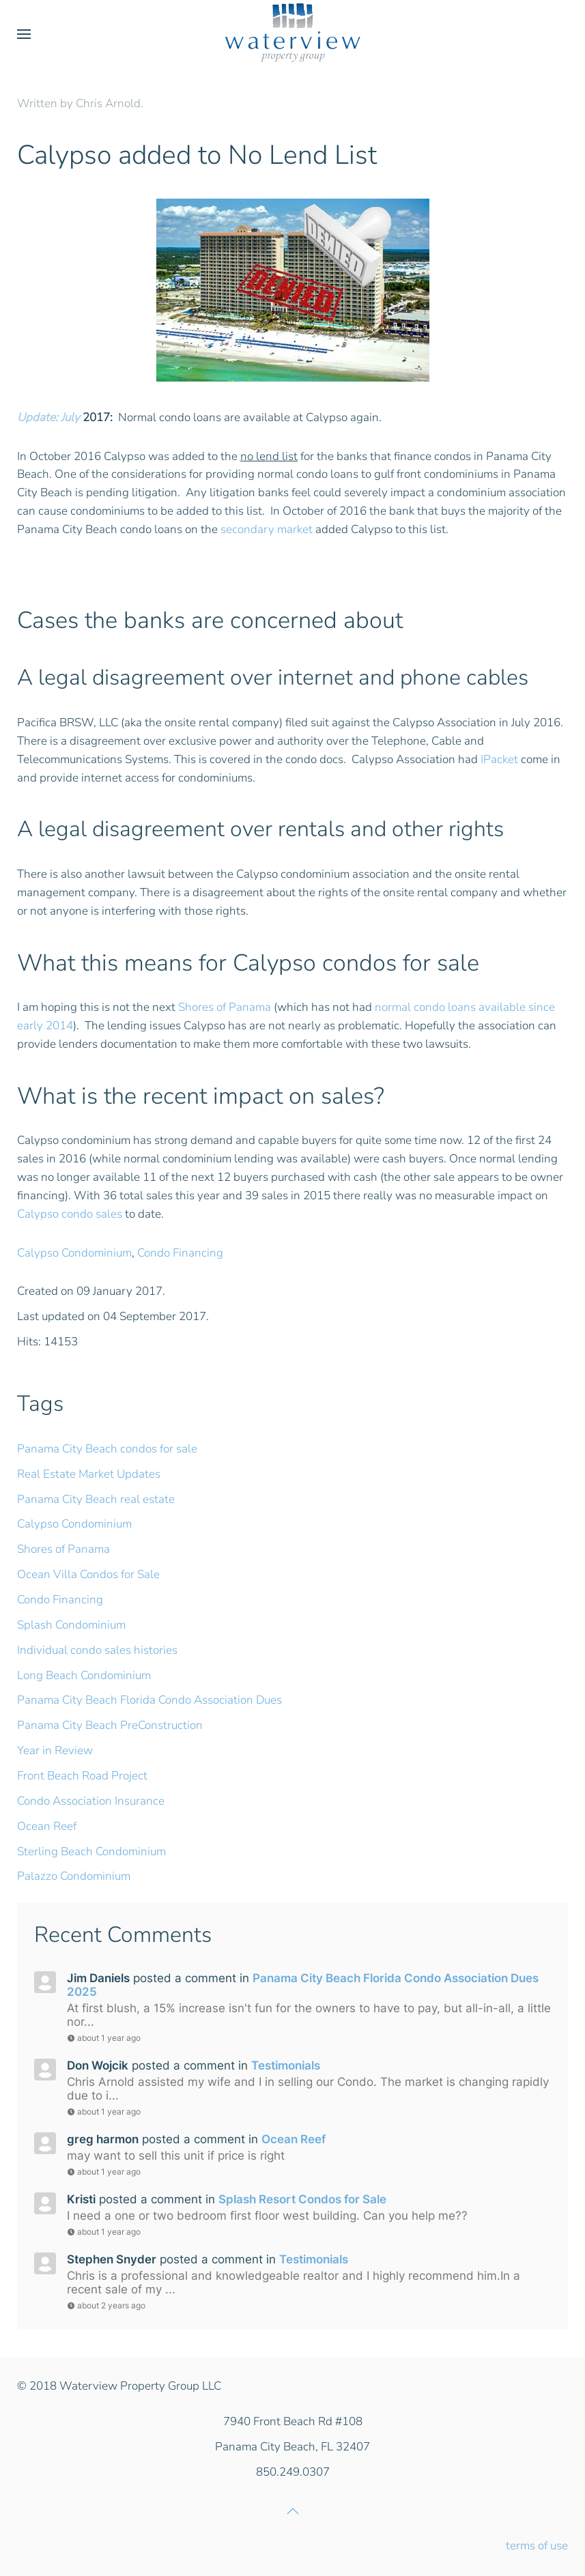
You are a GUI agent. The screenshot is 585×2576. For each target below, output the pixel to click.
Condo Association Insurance (91, 1801)
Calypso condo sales (69, 1214)
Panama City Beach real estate (96, 1499)
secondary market (266, 529)
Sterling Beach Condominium (91, 1851)
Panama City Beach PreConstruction (110, 1725)
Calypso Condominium (74, 1253)
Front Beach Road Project (82, 1776)
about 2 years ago (106, 2305)
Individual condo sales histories (97, 1650)
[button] (24, 34)
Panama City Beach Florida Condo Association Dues (149, 1700)
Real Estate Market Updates (88, 1474)
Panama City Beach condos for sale (107, 1449)
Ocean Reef (46, 1826)
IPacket (499, 759)
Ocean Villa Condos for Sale (88, 1574)
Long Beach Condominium (84, 1675)
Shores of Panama (224, 1007)
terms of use (537, 2545)
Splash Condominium (71, 1625)
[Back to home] (293, 34)
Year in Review (55, 1750)
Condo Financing (180, 1253)
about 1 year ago (104, 2038)
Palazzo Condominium (73, 1876)
